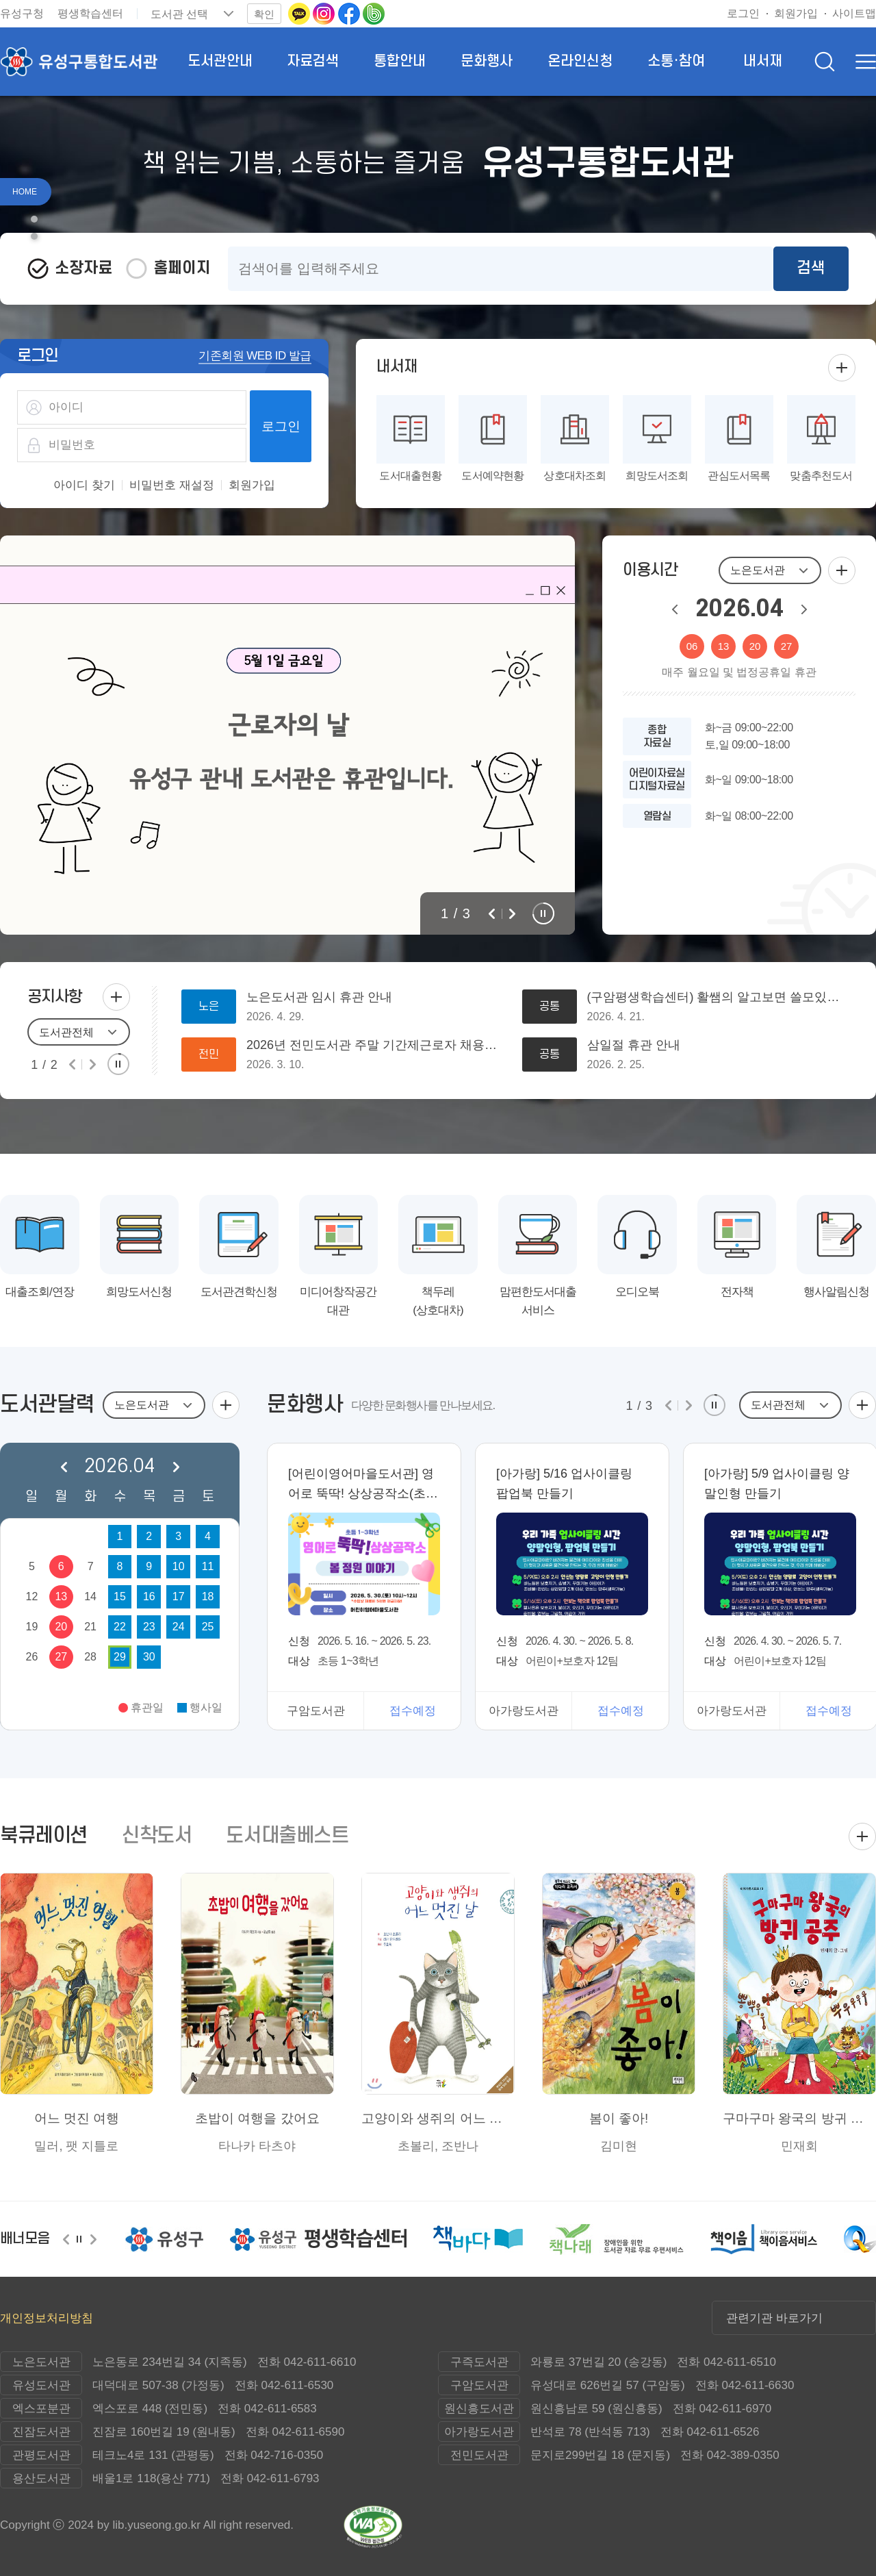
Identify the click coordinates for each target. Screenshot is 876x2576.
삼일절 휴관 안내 (633, 1045)
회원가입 (252, 485)
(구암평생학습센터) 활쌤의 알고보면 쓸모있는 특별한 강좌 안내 (718, 997)
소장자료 (83, 268)
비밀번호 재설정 (171, 485)
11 (208, 1566)
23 (149, 1626)
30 (149, 1657)
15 (120, 1596)
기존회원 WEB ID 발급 (254, 355)
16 (149, 1596)
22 (120, 1626)
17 (178, 1596)
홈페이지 (182, 268)
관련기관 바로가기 (774, 2318)
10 (178, 1566)
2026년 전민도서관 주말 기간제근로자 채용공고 (377, 1045)
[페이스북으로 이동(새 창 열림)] (350, 12)
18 (208, 1596)
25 (208, 1626)
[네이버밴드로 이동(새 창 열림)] (374, 12)
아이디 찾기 (84, 485)
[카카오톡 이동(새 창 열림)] (300, 12)
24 (178, 1626)
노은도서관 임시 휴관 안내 (319, 997)
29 (120, 1657)
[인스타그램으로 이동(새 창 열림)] (325, 12)
